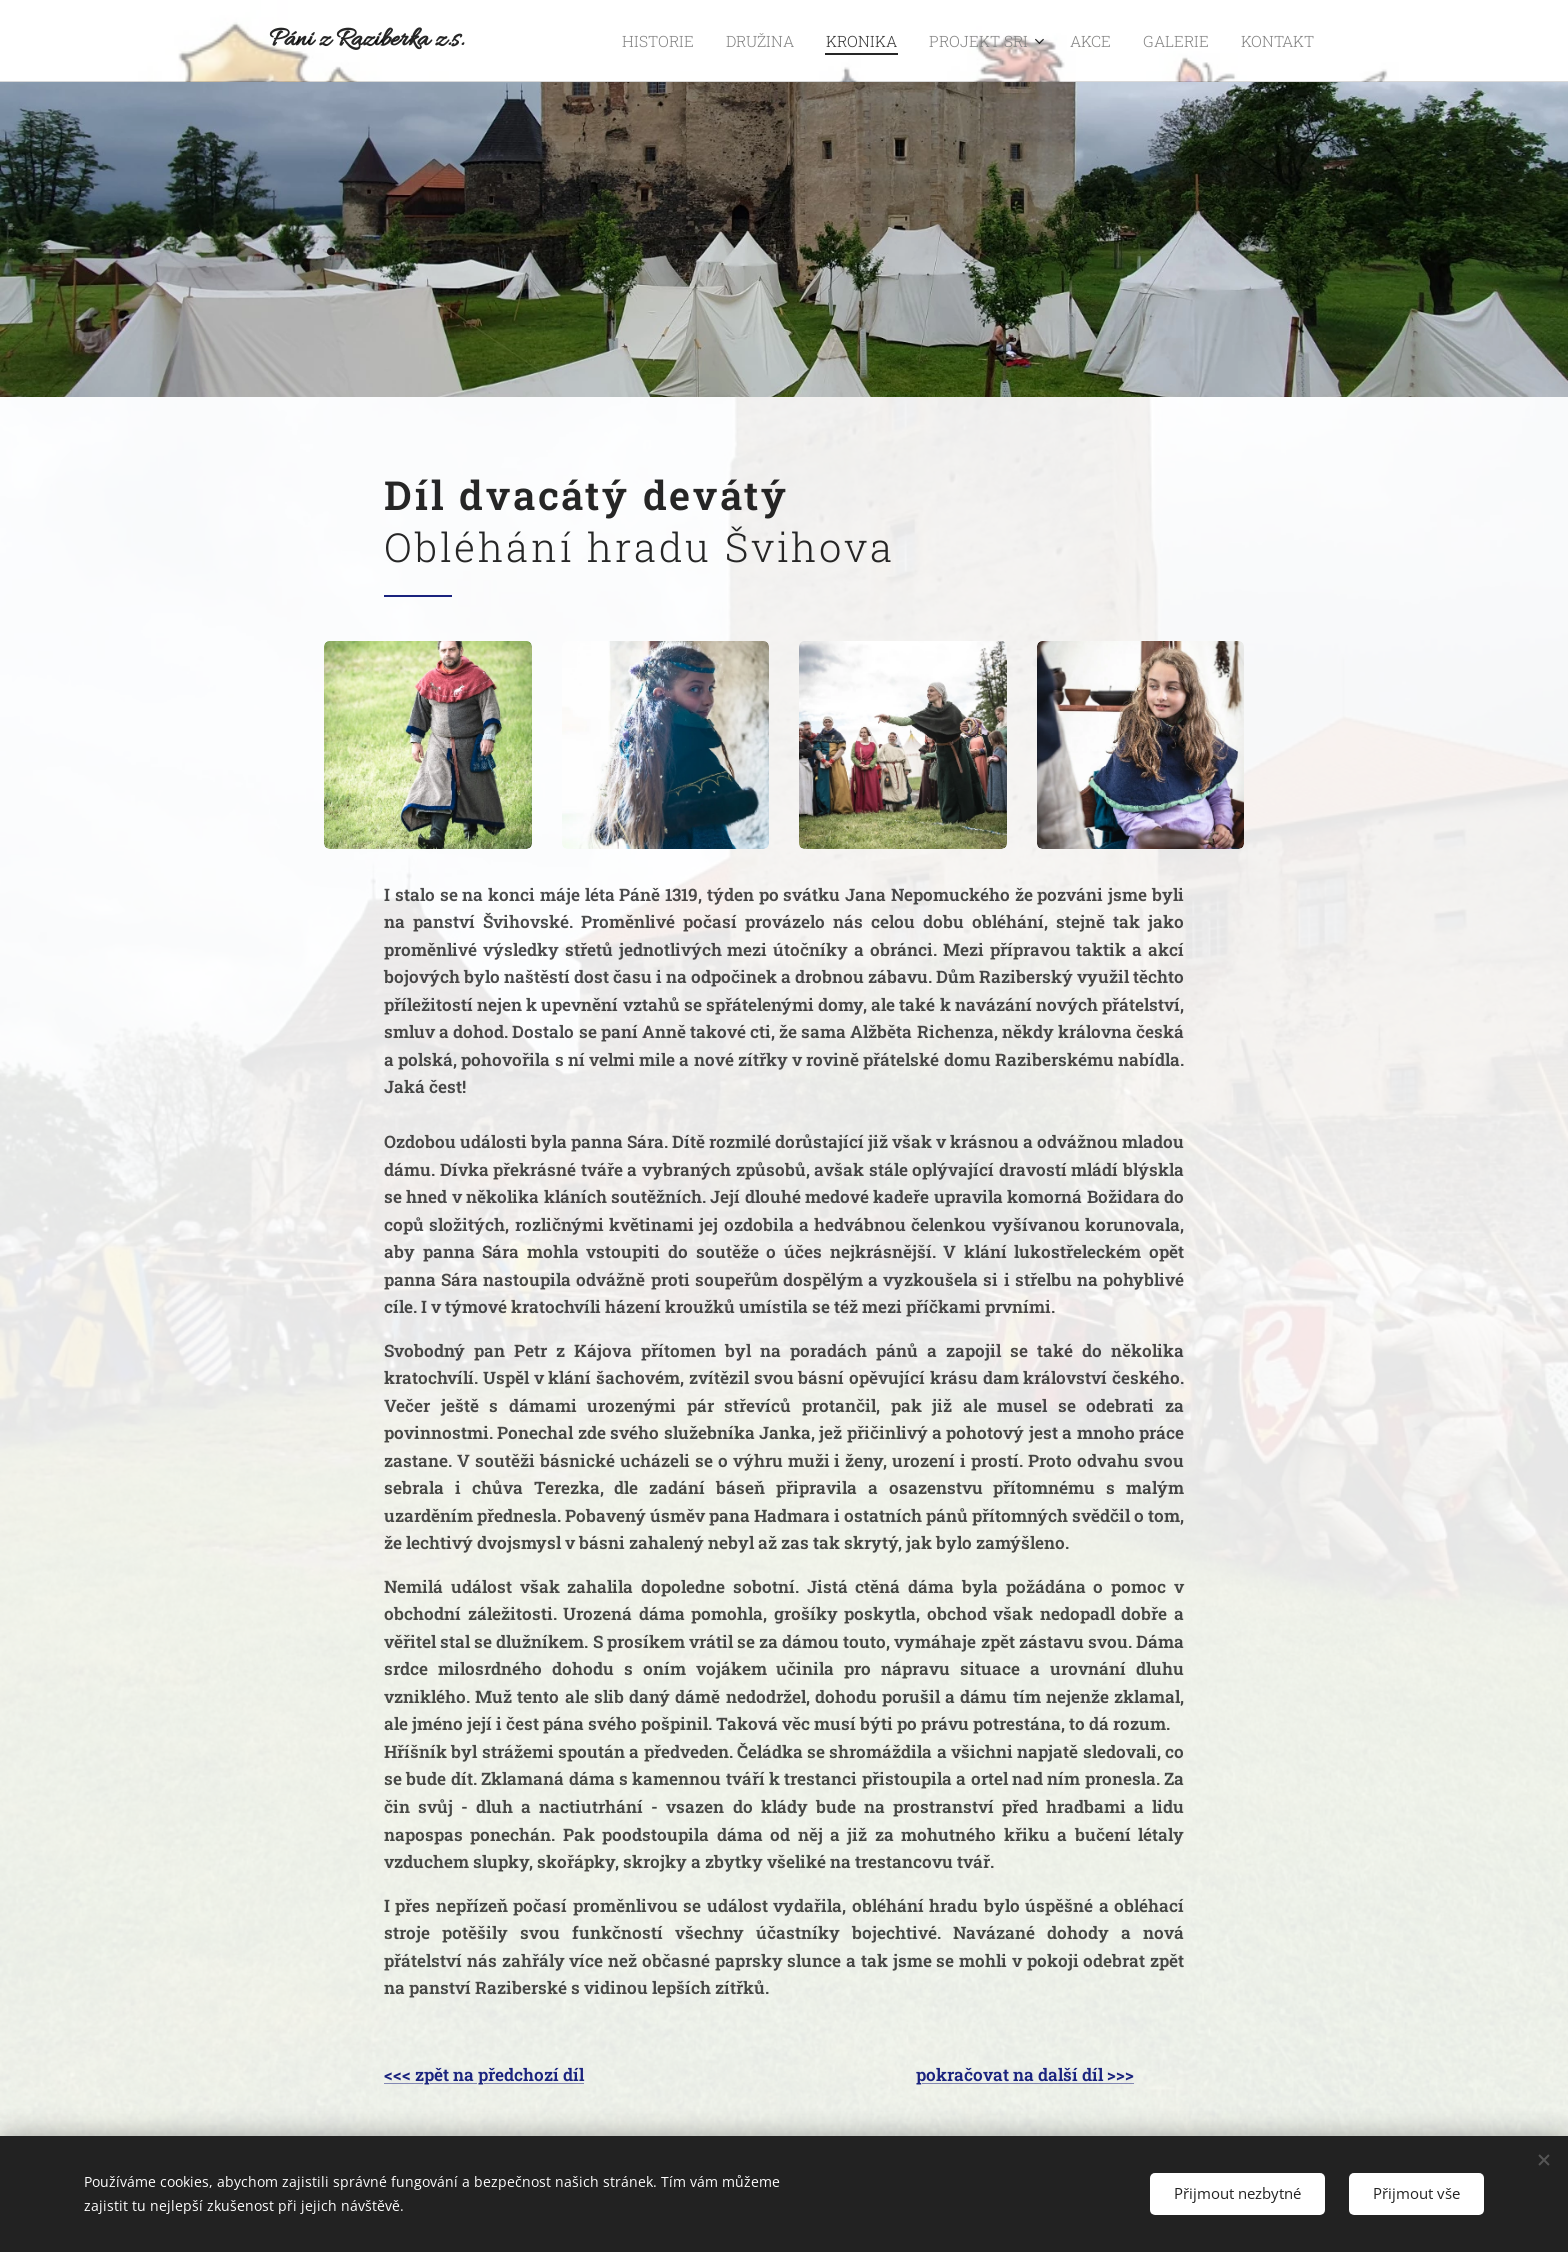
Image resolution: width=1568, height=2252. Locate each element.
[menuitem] (710, 41)
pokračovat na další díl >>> (1025, 2074)
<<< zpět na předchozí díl (484, 2074)
